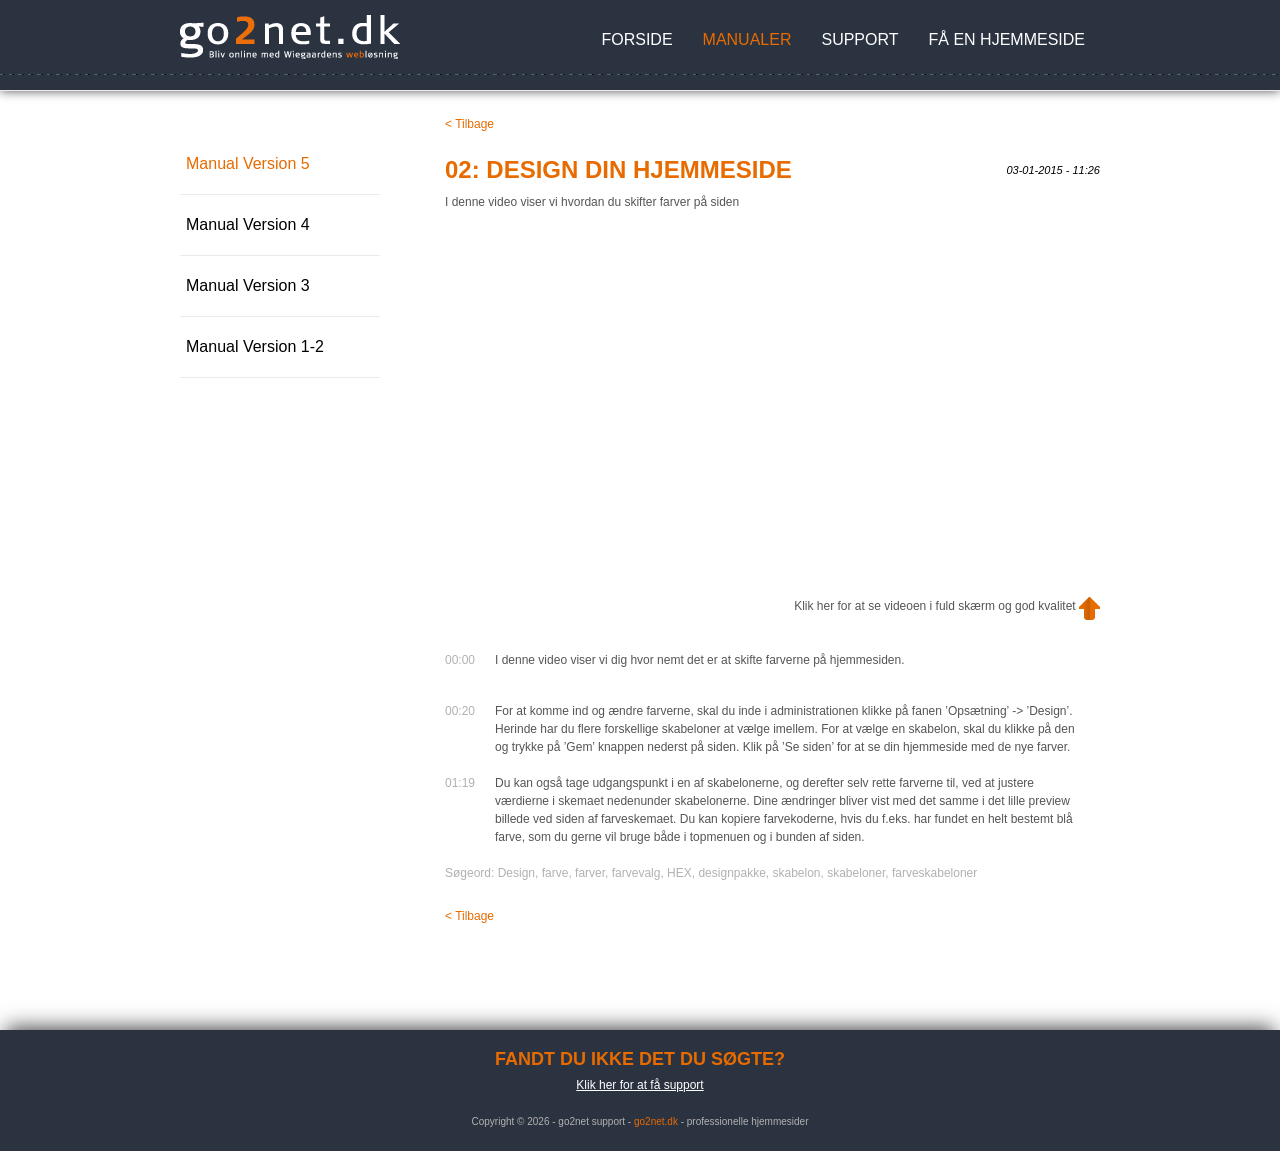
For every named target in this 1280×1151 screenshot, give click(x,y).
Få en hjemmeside (1007, 39)
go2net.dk (656, 1121)
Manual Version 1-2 (255, 346)
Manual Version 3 (248, 285)
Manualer (747, 39)
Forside (636, 39)
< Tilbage (469, 124)
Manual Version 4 (248, 224)
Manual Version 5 (248, 163)
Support (859, 39)
